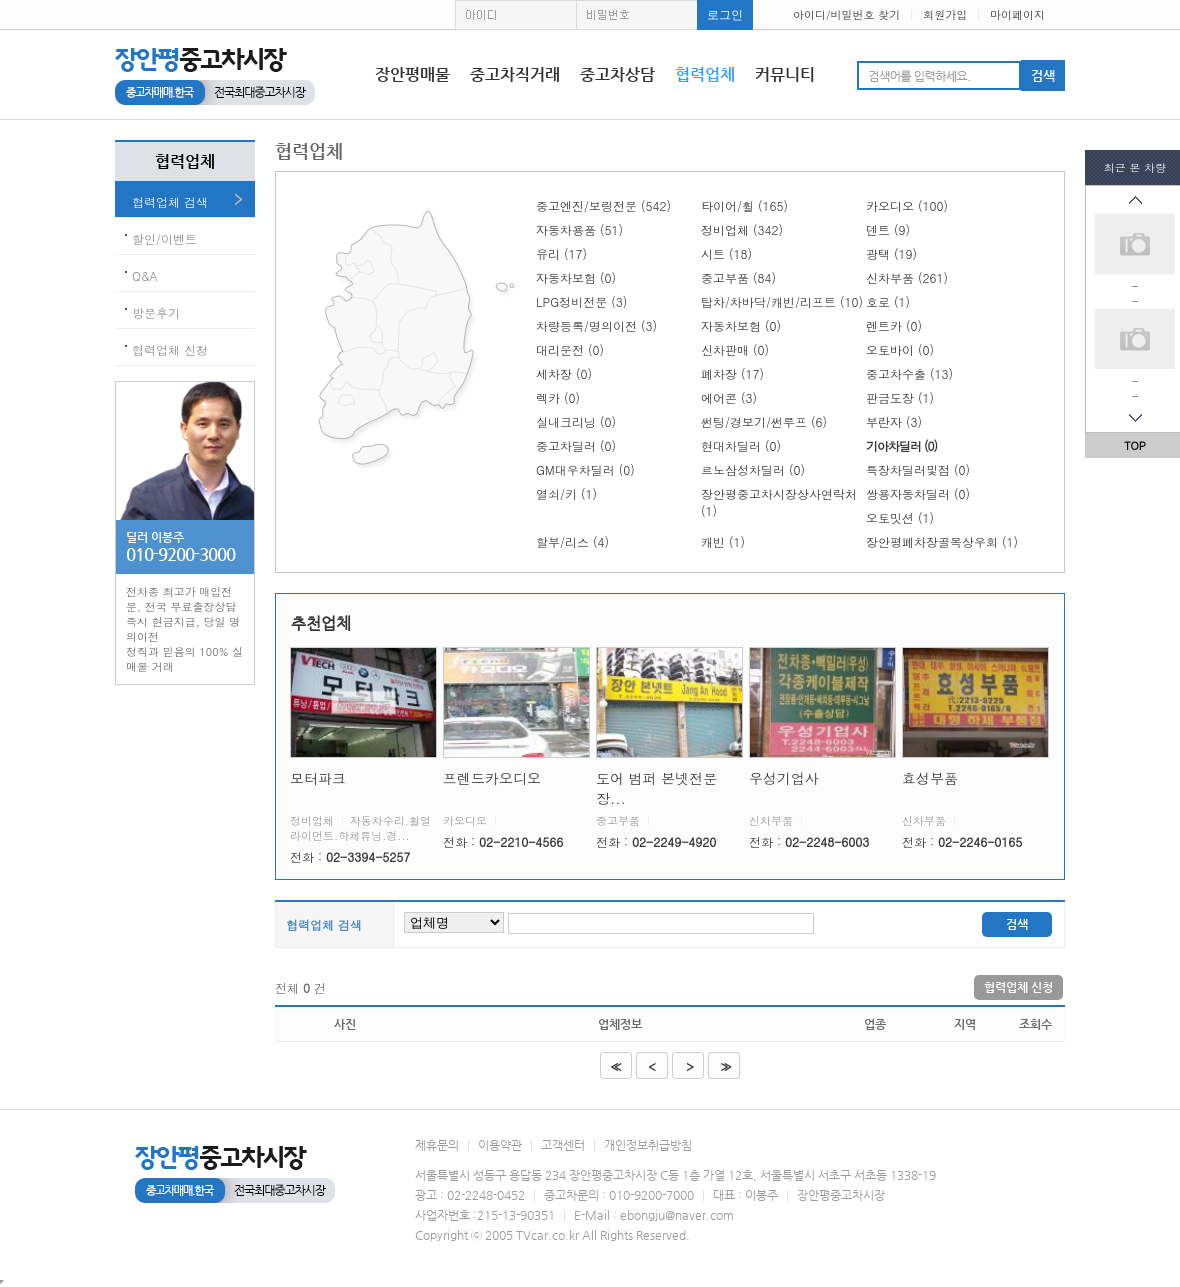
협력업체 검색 (170, 201)
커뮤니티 (785, 74)
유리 (561, 253)
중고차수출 (909, 373)
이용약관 (500, 1145)
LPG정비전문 (581, 301)
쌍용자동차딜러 (918, 493)
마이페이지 (1017, 14)
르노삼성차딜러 (753, 469)
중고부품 (738, 277)
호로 (888, 301)
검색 (1017, 924)
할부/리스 (572, 541)
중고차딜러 (576, 445)
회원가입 (945, 14)
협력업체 (705, 74)
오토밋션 (900, 517)
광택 (891, 253)
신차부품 (907, 277)
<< (613, 1066)
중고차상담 (617, 74)
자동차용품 (579, 229)
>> (724, 1066)
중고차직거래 (515, 74)
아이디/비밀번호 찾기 (846, 14)
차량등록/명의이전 (596, 325)
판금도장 (900, 397)
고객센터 (563, 1145)
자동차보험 (576, 277)
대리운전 (570, 349)
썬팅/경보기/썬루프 (764, 421)
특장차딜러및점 (918, 469)
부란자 (894, 421)
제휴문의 (437, 1145)
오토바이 (900, 349)
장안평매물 (412, 74)
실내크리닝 (576, 421)
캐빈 (723, 541)
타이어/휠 (744, 205)
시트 (726, 253)
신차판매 (735, 349)
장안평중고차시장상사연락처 (779, 502)
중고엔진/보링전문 (603, 205)
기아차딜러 (901, 445)
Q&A (145, 275)
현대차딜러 (741, 445)
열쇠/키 (566, 493)
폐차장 (732, 373)
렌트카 (894, 325)
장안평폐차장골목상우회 (942, 541)
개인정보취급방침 (648, 1145)
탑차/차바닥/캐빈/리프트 (782, 301)
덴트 (888, 229)
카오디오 (907, 205)
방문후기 (156, 312)
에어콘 (729, 397)
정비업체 (742, 229)
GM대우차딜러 (585, 469)
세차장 (564, 373)
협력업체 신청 (170, 349)
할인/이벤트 (164, 238)
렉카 (558, 397)
